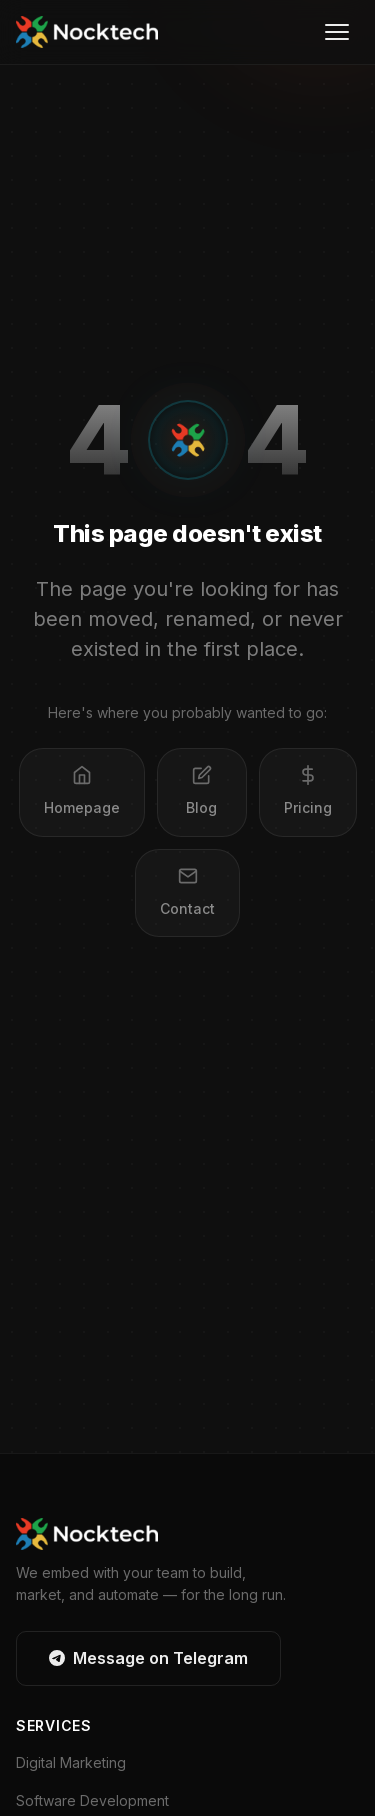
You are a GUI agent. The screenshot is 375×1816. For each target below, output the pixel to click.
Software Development (92, 1800)
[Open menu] (337, 32)
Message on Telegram (148, 1658)
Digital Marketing (71, 1762)
